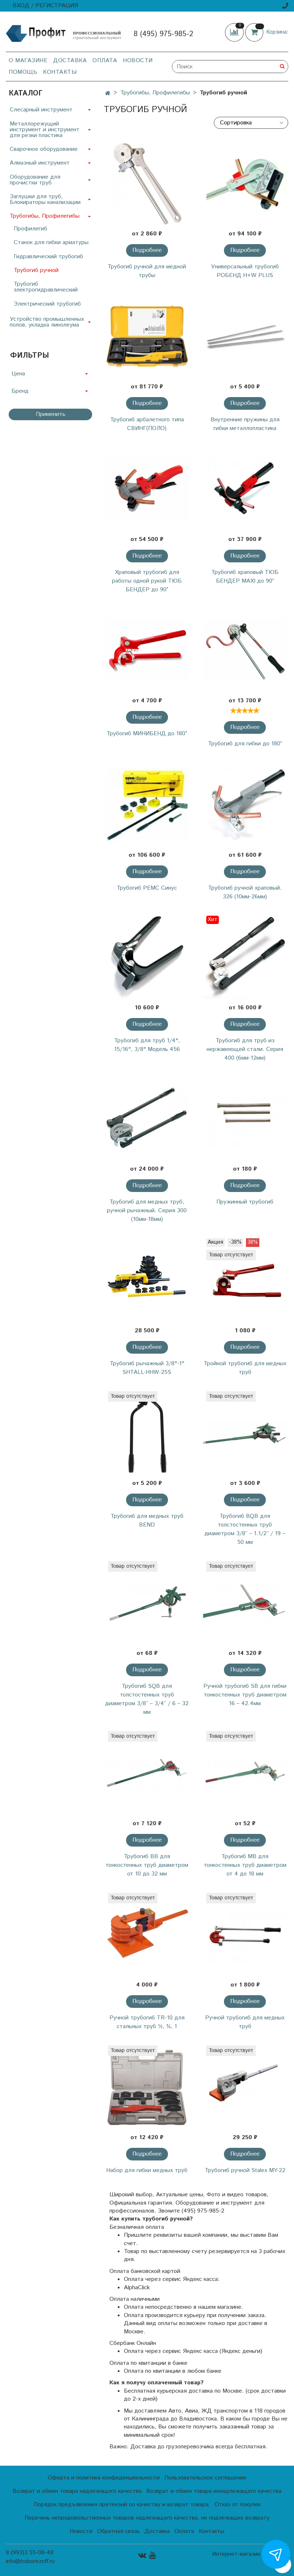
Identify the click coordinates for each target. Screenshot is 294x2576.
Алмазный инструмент (40, 163)
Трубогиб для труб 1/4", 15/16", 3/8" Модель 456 (147, 1044)
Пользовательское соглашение (205, 2478)
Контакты (60, 72)
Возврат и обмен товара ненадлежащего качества (213, 2491)
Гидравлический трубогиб (48, 256)
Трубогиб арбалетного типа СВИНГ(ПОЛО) (147, 424)
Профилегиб (30, 229)
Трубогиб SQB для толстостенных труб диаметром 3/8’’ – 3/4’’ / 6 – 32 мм (147, 1699)
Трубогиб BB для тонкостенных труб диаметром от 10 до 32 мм (146, 1865)
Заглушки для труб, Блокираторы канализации (45, 199)
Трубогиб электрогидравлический (46, 287)
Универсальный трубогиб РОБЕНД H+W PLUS (245, 271)
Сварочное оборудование (44, 149)
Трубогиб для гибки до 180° (245, 744)
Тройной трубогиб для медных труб (245, 1367)
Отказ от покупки (237, 2504)
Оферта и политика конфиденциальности (104, 2478)
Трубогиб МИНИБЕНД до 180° (147, 733)
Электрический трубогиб (47, 304)
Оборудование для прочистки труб (35, 180)
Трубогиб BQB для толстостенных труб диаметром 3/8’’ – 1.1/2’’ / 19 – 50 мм (244, 1529)
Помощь (23, 72)
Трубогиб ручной (36, 270)
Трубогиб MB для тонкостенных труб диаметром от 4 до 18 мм (245, 1865)
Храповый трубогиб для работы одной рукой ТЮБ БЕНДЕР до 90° (147, 581)
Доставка (70, 60)
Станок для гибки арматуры (51, 242)
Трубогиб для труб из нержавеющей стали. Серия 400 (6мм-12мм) (245, 1049)
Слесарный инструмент (41, 110)
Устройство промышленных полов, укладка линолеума (47, 322)
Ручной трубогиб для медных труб (245, 2022)
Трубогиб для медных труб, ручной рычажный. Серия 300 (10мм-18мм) (147, 1210)
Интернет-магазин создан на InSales (250, 2557)
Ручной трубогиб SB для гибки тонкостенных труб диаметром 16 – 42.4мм (244, 1695)
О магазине (28, 60)
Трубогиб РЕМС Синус (147, 888)
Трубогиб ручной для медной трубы (147, 271)
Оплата (104, 60)
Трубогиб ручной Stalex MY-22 (245, 2170)
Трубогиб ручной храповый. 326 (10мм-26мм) (245, 892)
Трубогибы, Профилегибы (155, 93)
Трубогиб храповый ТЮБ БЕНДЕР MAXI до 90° (244, 576)
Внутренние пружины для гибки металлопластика (245, 424)
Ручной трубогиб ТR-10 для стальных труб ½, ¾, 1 (147, 2022)
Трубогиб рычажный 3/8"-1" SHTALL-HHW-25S (147, 1367)
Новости (138, 60)
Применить (50, 414)
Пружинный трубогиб (244, 1202)
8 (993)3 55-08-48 (29, 2553)
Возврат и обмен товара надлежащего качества (77, 2491)
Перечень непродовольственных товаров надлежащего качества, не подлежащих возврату (147, 2518)
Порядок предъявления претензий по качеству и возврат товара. (122, 2504)
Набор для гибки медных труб (146, 2170)
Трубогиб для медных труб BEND (147, 1520)
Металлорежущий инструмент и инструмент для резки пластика (44, 130)
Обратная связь (118, 2531)
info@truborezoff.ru (30, 2561)
